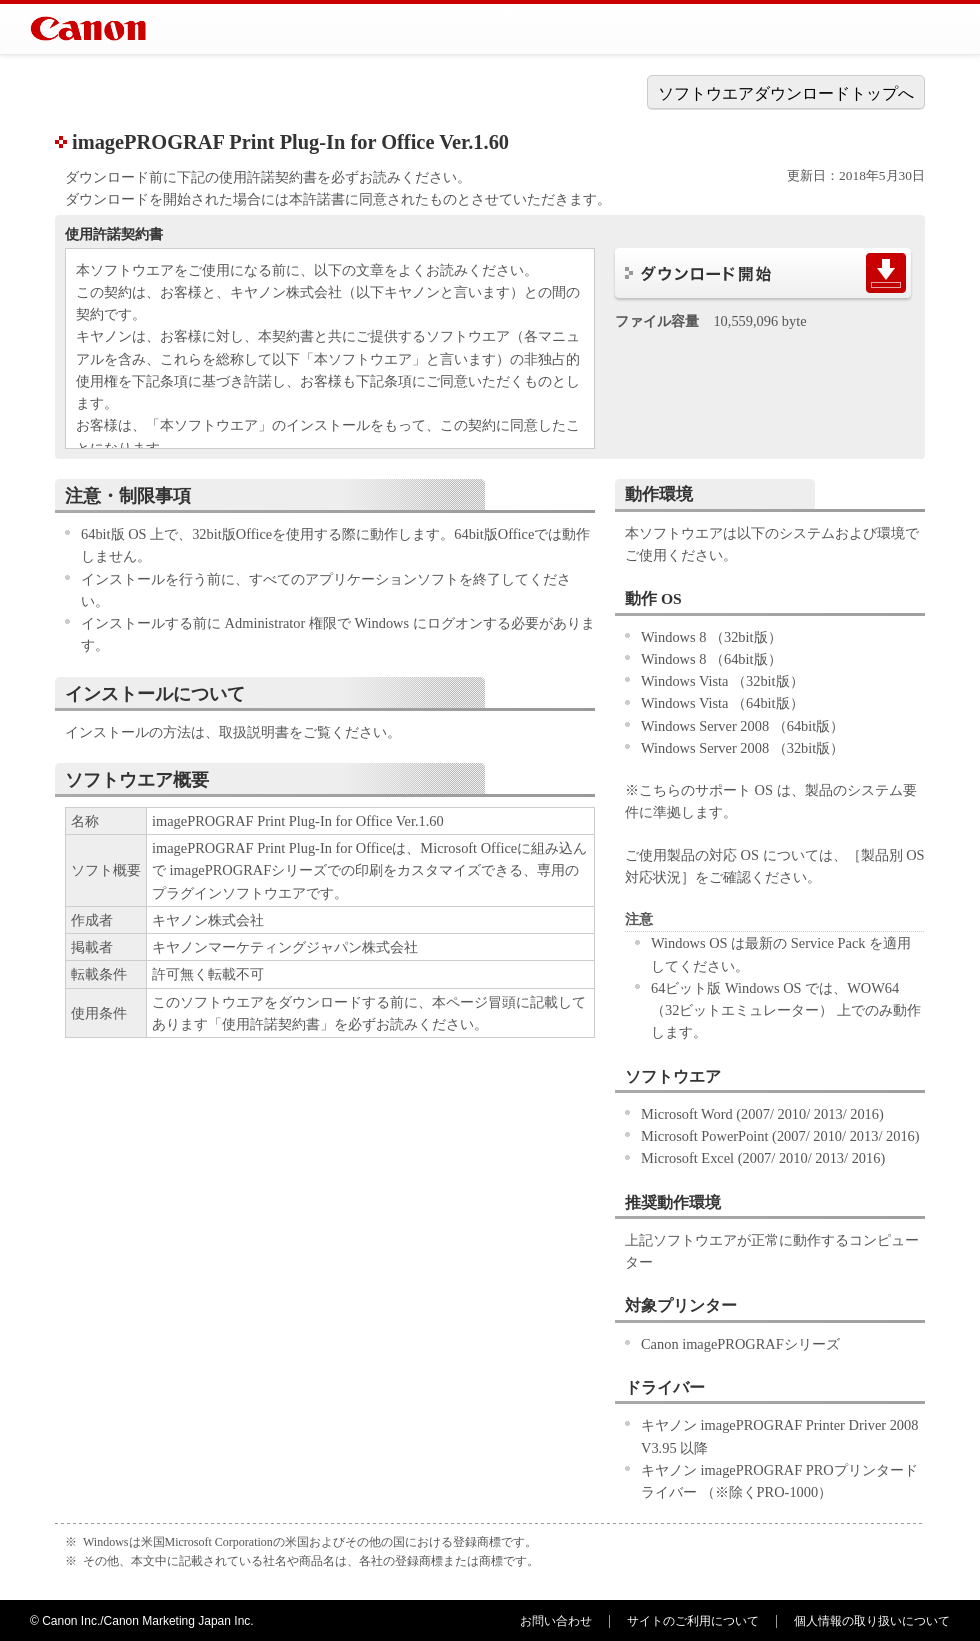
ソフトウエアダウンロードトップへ (786, 93)
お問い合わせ (556, 1621)
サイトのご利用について (693, 1621)
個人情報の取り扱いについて (872, 1621)
